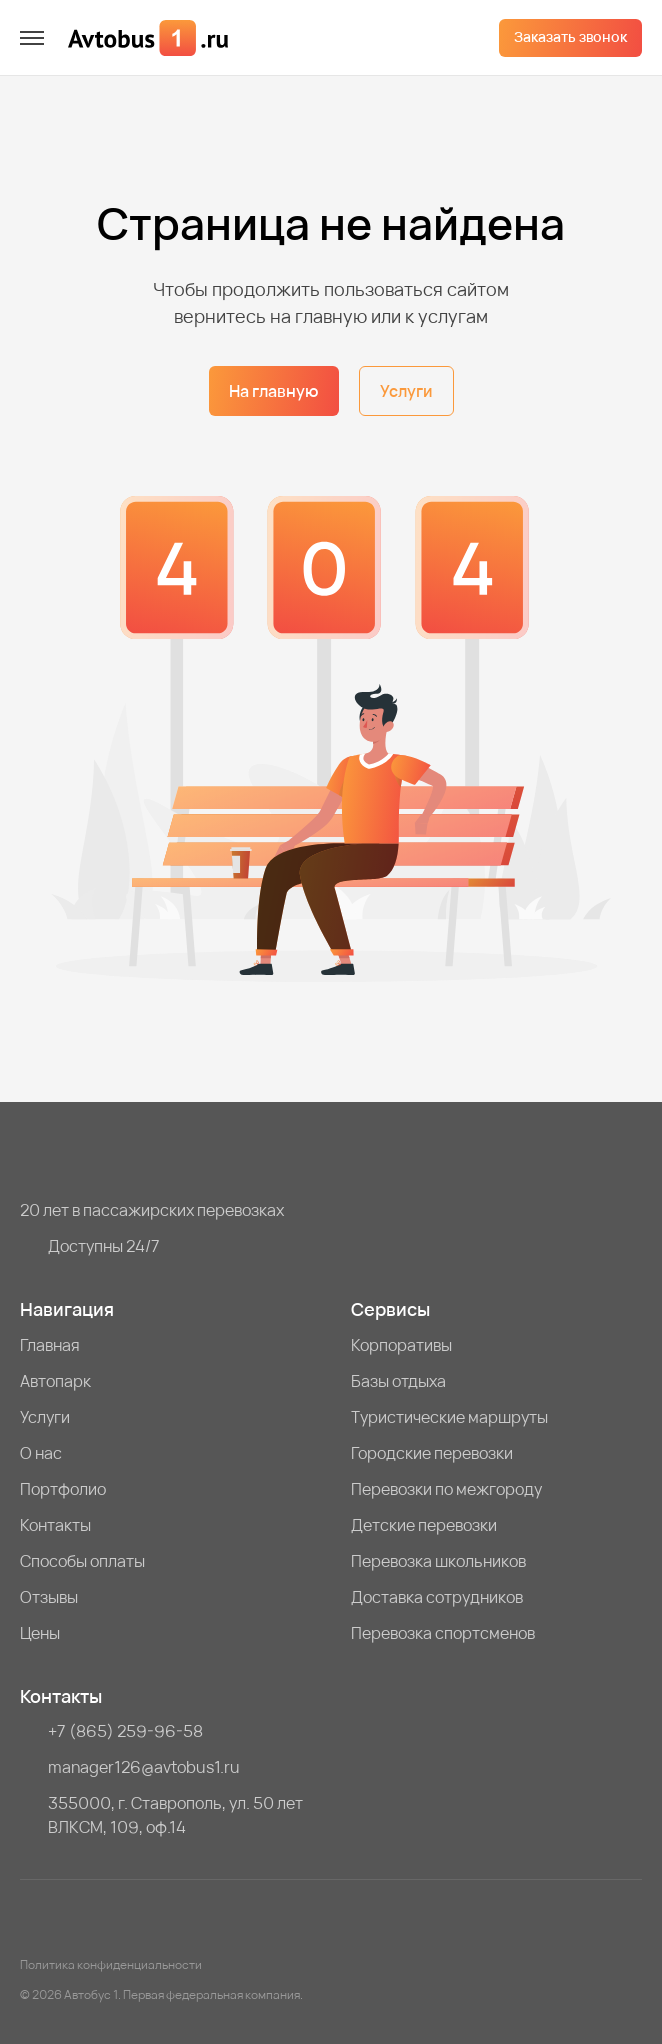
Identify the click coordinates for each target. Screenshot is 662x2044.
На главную (274, 391)
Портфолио (63, 1489)
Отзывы (49, 1597)
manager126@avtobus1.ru (144, 1767)
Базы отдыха (398, 1381)
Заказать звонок (570, 36)
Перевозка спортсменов (443, 1633)
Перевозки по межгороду (446, 1489)
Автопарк (55, 1381)
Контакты (55, 1525)
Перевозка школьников (438, 1561)
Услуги (406, 391)
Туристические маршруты (449, 1417)
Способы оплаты (82, 1561)
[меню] (32, 38)
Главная (50, 1345)
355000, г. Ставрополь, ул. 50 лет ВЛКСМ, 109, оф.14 (175, 1815)
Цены (40, 1633)
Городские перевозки (432, 1453)
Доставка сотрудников (437, 1597)
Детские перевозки (424, 1525)
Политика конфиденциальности (111, 1964)
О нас (41, 1453)
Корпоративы (401, 1345)
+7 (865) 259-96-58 (125, 1731)
